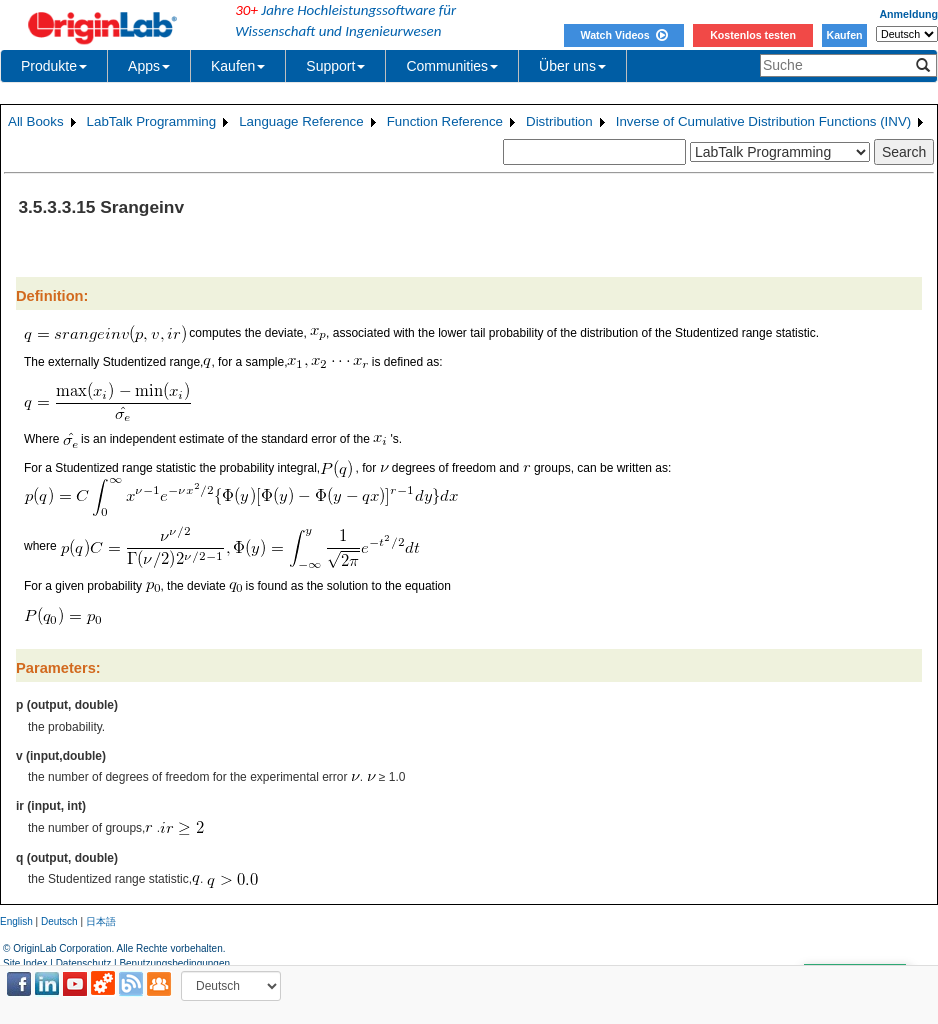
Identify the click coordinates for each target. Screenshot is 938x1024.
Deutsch (59, 921)
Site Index (25, 963)
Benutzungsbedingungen (174, 963)
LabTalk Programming (152, 121)
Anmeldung (908, 14)
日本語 (101, 921)
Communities (452, 66)
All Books (36, 121)
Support (335, 66)
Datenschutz (84, 963)
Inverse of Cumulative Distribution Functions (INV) (764, 121)
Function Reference (445, 121)
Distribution (559, 121)
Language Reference (301, 121)
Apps (149, 66)
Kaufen (844, 35)
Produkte (54, 66)
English (16, 921)
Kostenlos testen (753, 35)
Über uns (572, 66)
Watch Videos (623, 35)
